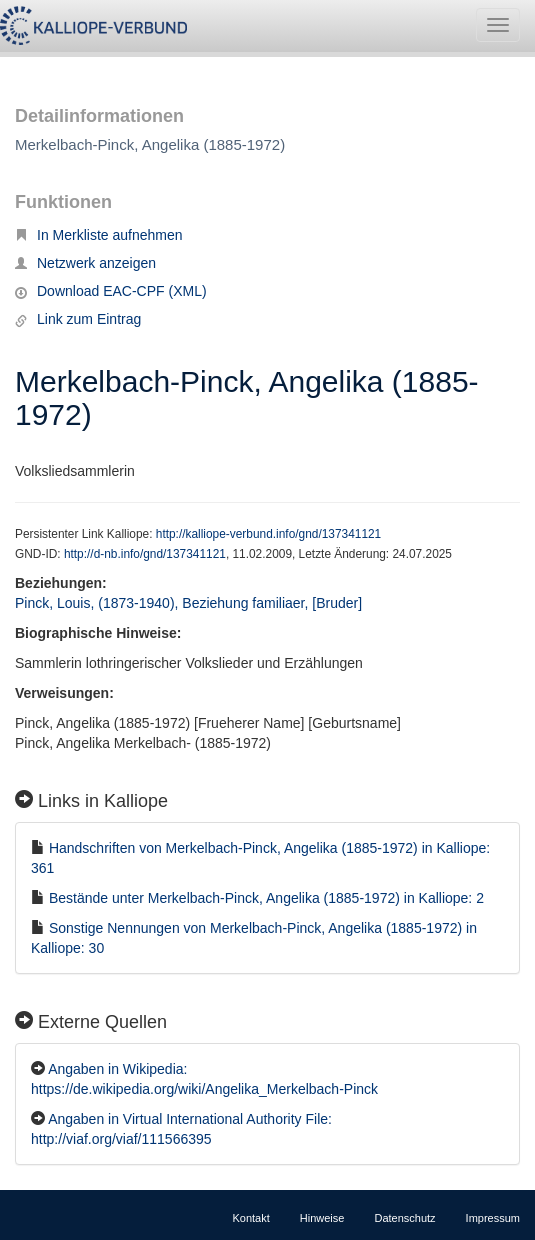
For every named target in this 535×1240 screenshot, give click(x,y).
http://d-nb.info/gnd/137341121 (145, 554)
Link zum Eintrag (78, 319)
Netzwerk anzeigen (85, 263)
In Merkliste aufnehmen (99, 235)
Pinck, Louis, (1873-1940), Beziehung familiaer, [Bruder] (188, 603)
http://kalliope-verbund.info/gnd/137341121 (268, 534)
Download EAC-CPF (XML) (111, 291)
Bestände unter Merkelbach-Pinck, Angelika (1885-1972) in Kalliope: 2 (266, 898)
